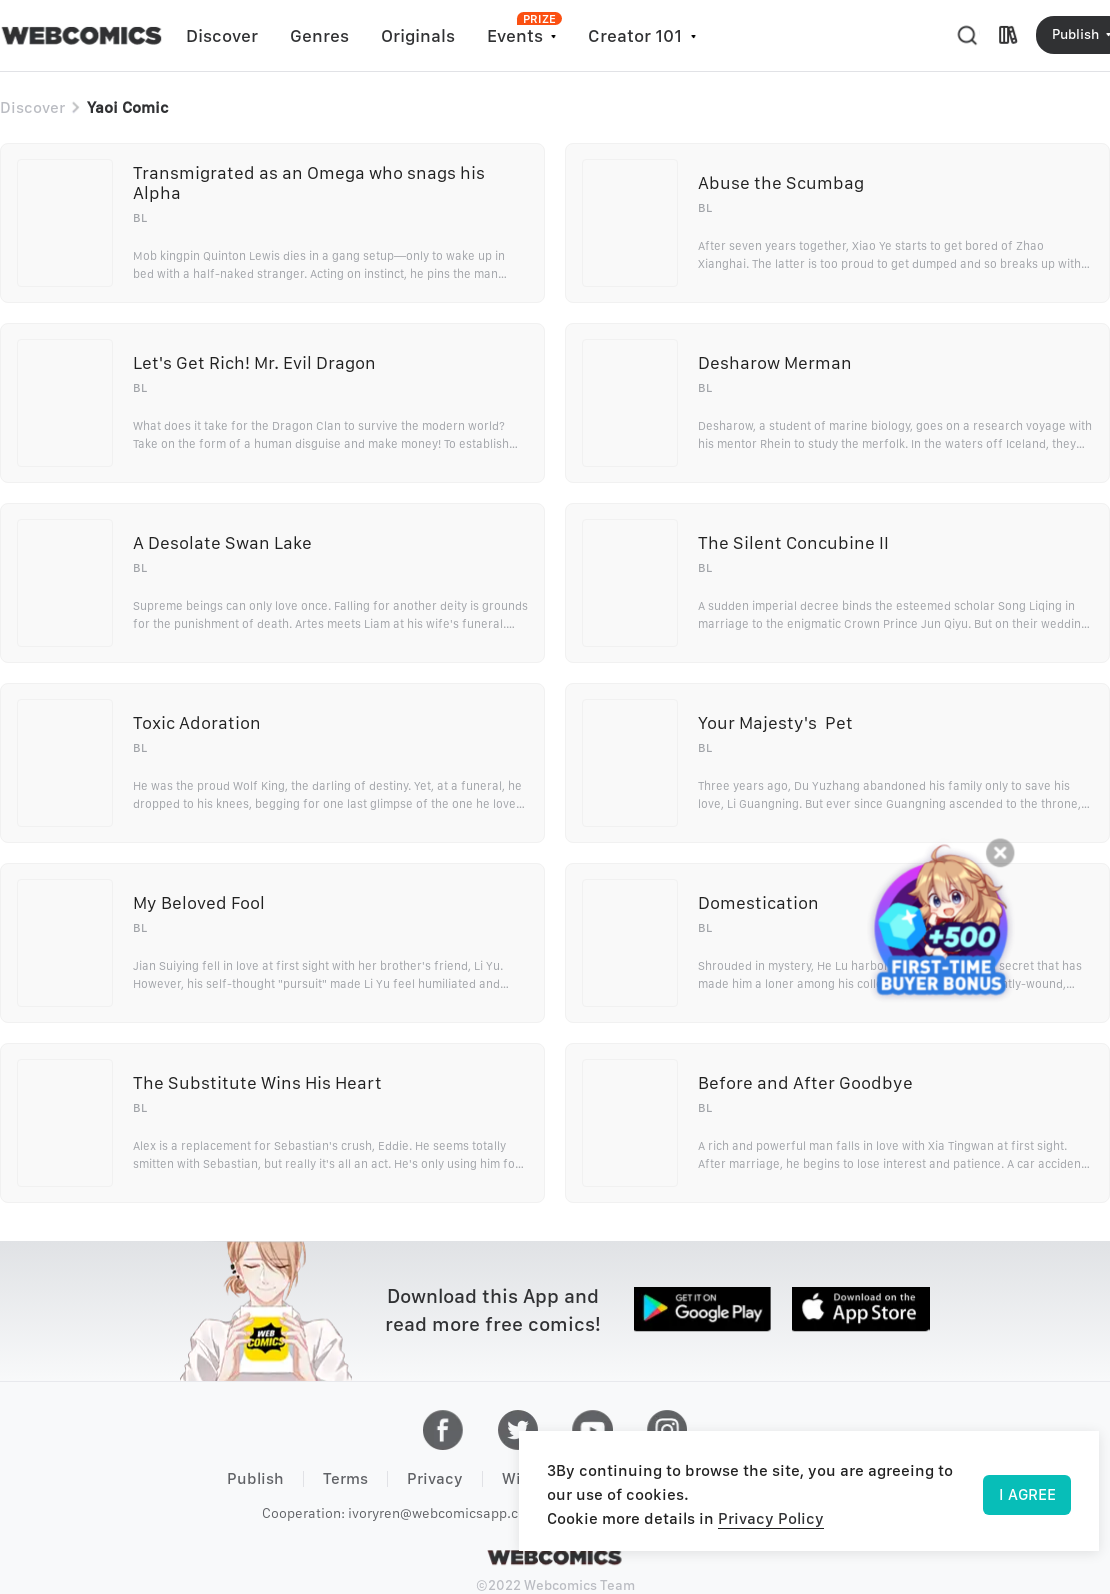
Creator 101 (635, 35)
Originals (418, 35)
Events (515, 35)
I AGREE (1027, 1494)
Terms (345, 1478)
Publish (255, 1478)
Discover (222, 35)
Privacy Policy (771, 1518)
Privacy (435, 1478)
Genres (319, 35)
